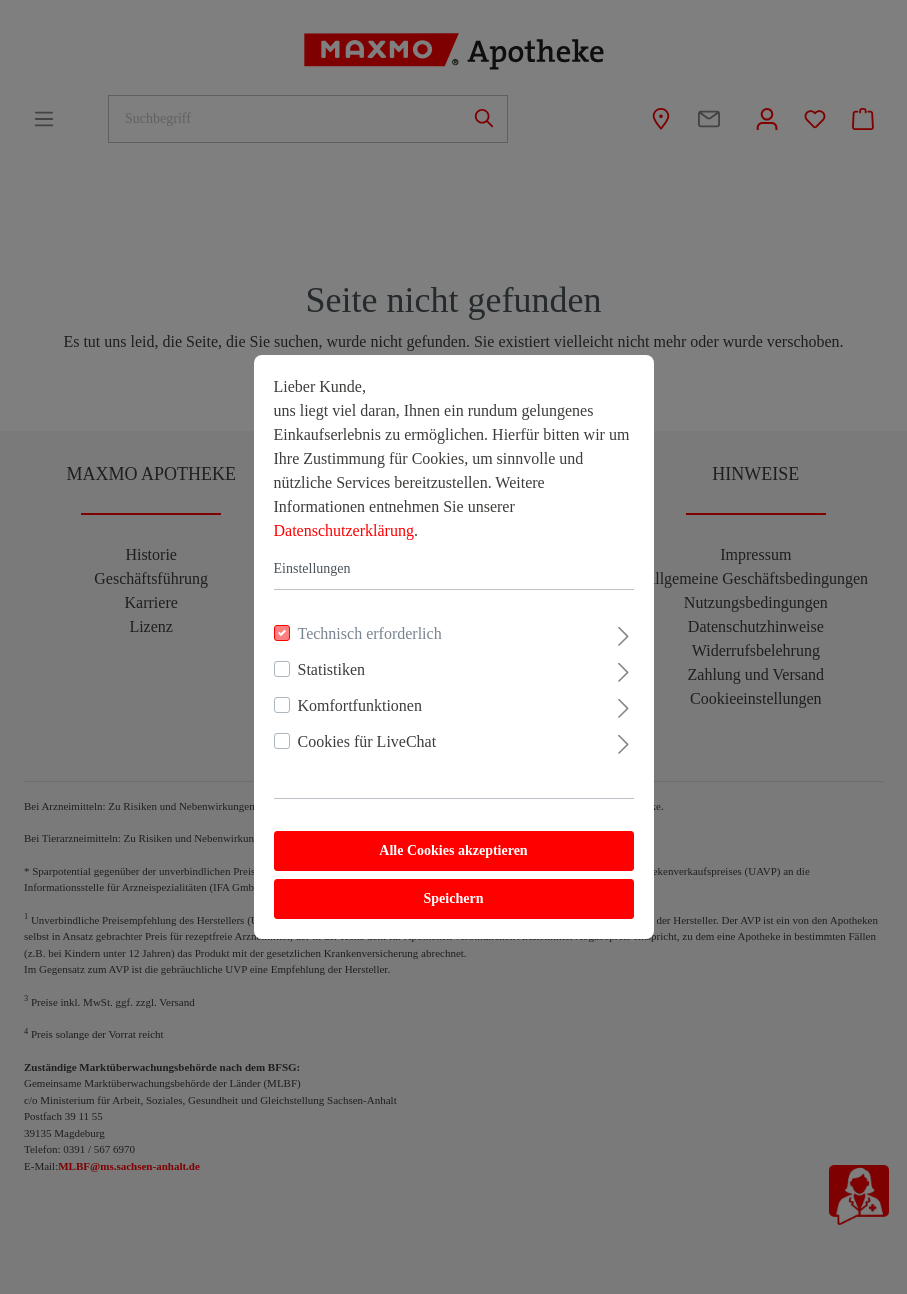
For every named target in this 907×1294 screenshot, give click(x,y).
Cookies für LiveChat (367, 741)
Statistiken (332, 669)
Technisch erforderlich (370, 633)
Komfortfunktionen (360, 705)
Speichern (454, 898)
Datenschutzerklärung (344, 530)
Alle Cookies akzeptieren (453, 850)
